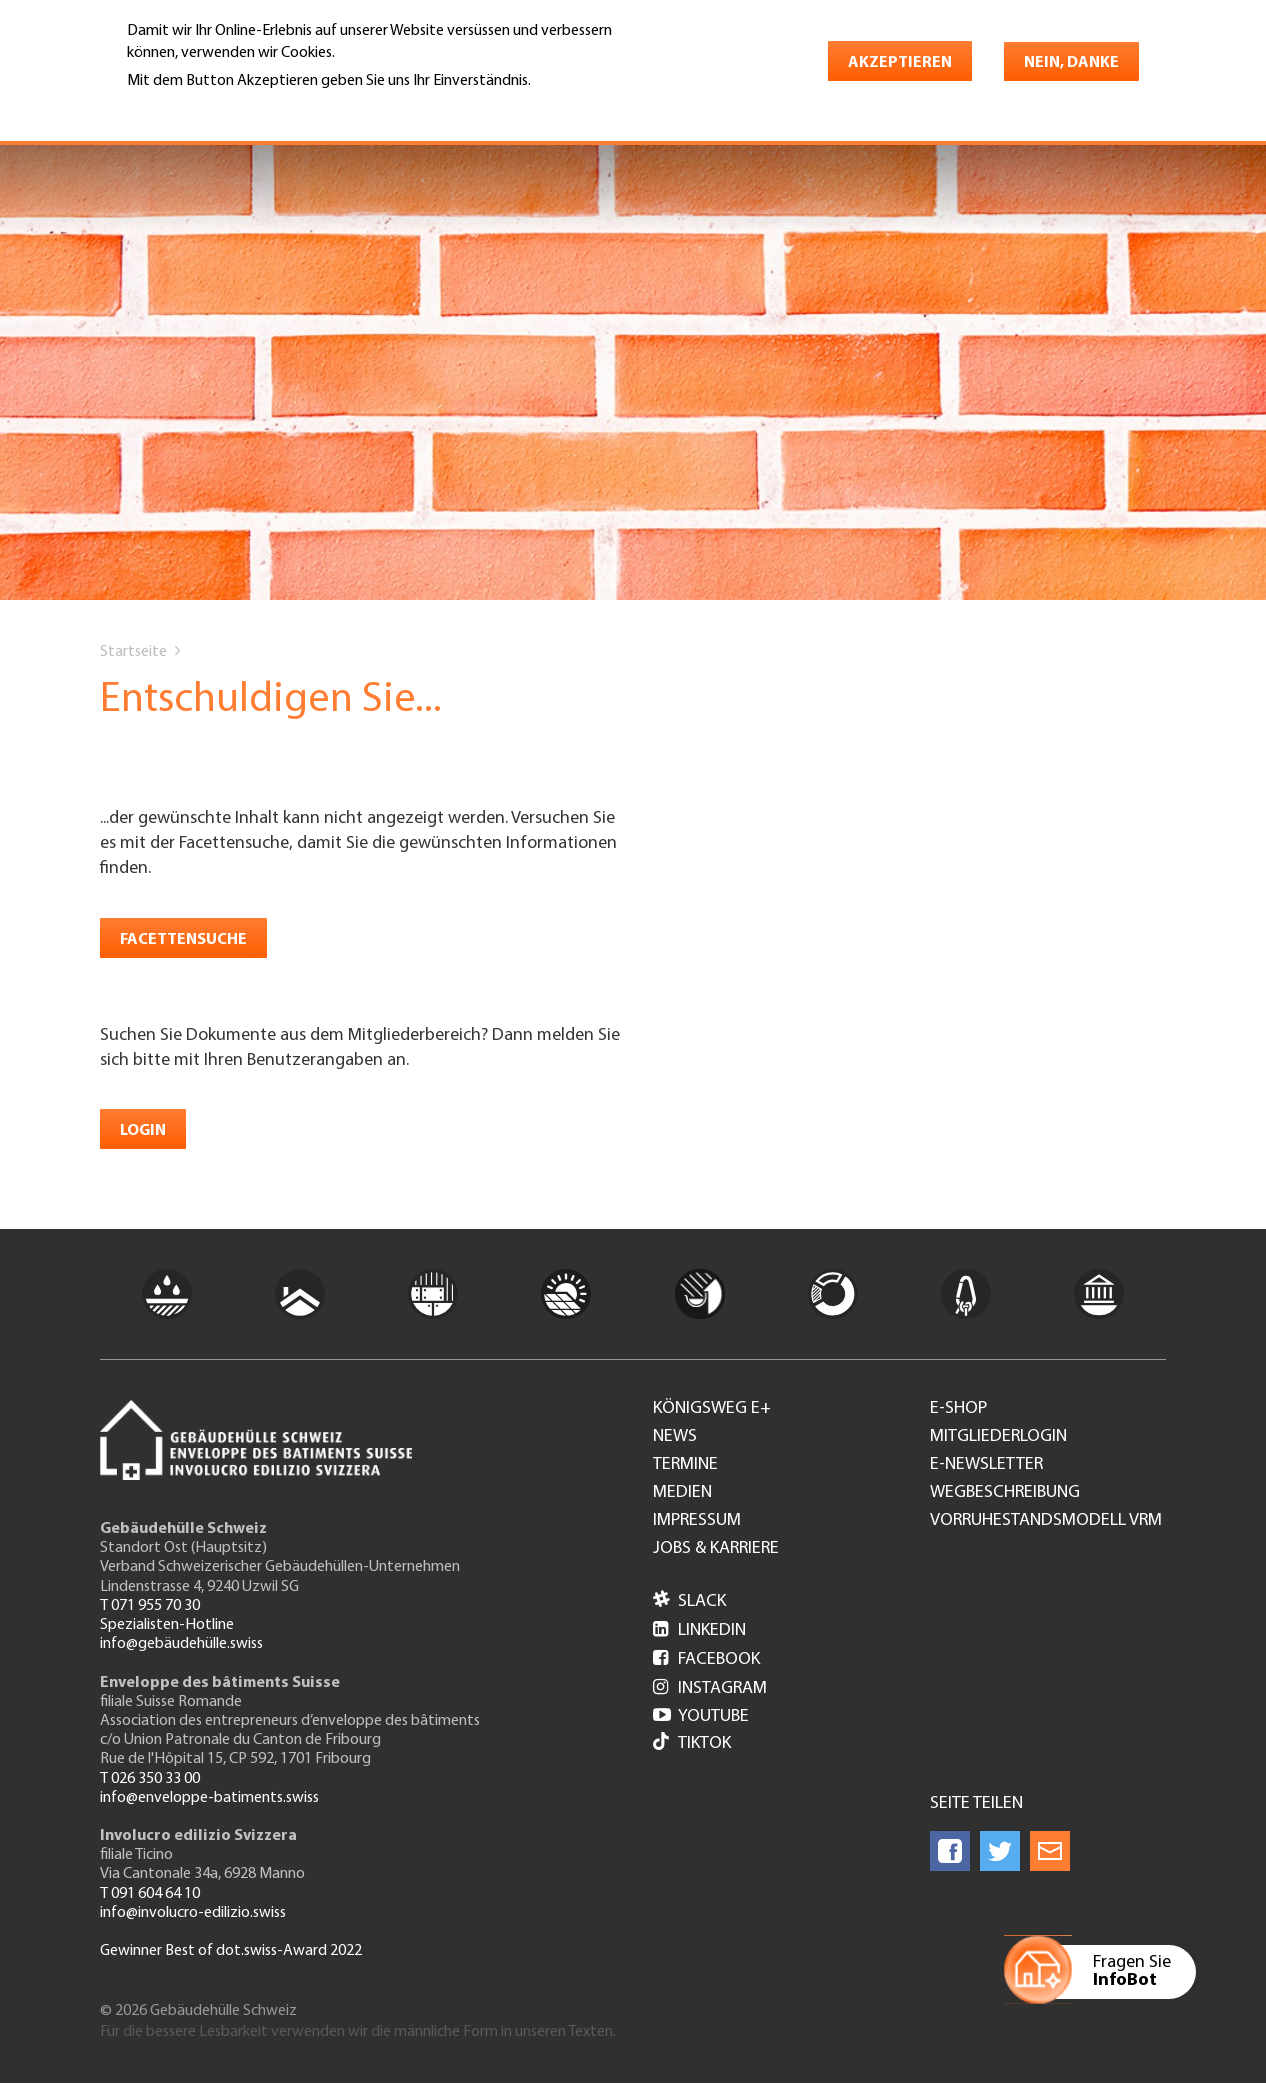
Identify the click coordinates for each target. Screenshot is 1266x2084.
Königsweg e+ (712, 1409)
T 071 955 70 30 (150, 1606)
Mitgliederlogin (998, 1437)
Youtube (701, 1716)
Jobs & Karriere (716, 1549)
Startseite (133, 652)
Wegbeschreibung (1005, 1493)
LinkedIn (699, 1630)
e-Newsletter (986, 1465)
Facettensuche (183, 940)
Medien (682, 1493)
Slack (689, 1601)
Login (143, 1131)
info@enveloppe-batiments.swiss (209, 1798)
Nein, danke (1071, 63)
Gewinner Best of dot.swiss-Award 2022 (231, 1951)
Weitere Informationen (213, 109)
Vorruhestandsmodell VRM (1046, 1521)
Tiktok (692, 1743)
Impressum (697, 1521)
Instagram (710, 1688)
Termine (685, 1465)
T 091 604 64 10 (150, 1894)
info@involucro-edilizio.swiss (193, 1913)
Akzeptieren (900, 63)
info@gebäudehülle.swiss (181, 1644)
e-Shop (958, 1409)
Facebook (706, 1659)
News (675, 1437)
